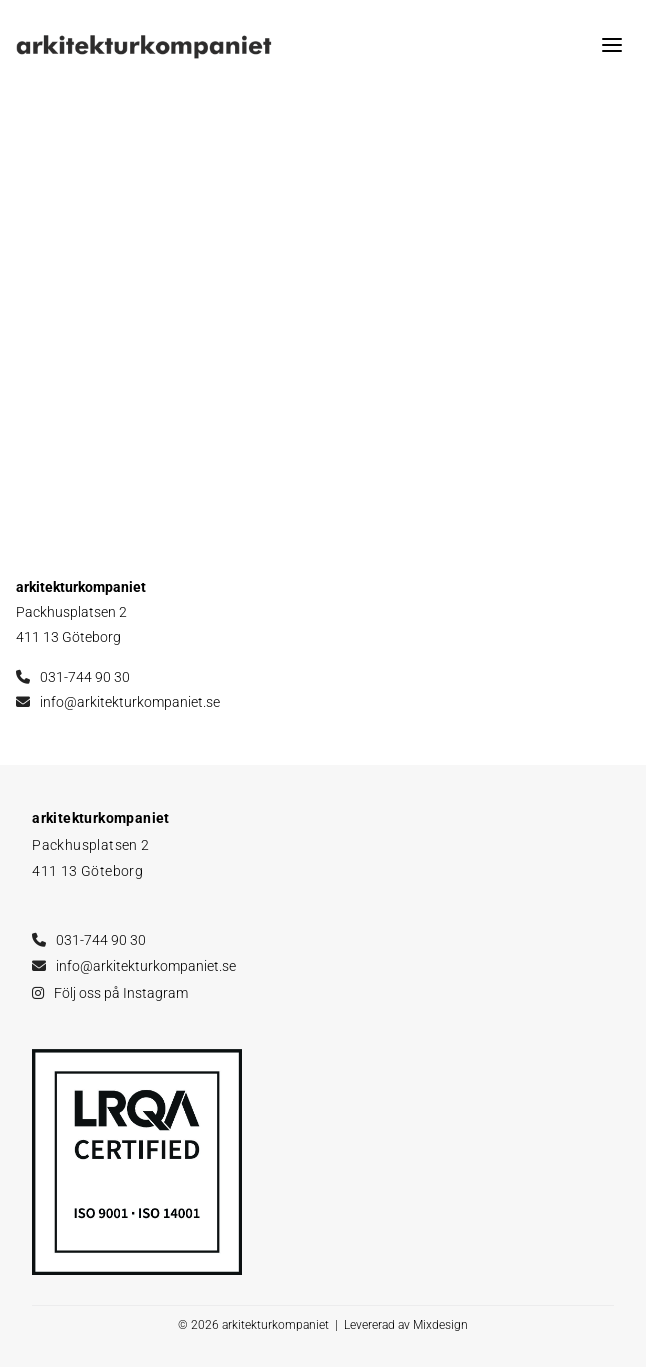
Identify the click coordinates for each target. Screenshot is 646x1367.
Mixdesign (440, 1325)
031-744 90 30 (85, 677)
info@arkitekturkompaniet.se (130, 702)
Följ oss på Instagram (121, 993)
